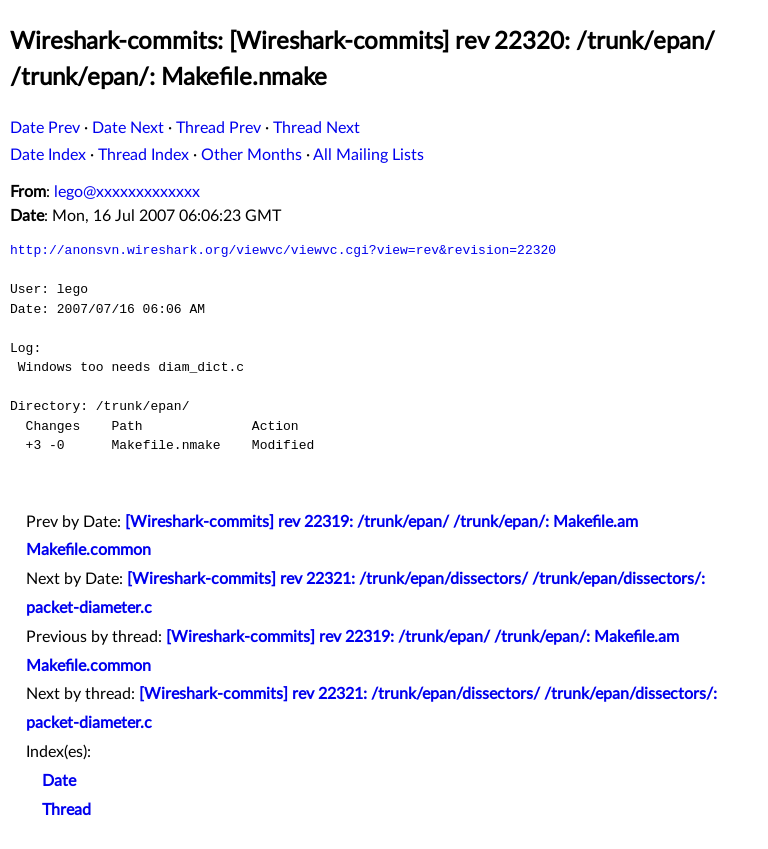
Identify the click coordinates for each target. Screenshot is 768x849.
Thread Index (143, 155)
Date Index (48, 155)
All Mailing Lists (368, 155)
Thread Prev (218, 128)
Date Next (128, 128)
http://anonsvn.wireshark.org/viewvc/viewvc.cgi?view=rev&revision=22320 (283, 250)
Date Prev (45, 128)
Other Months (251, 155)
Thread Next (316, 128)
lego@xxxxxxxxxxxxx (127, 192)
